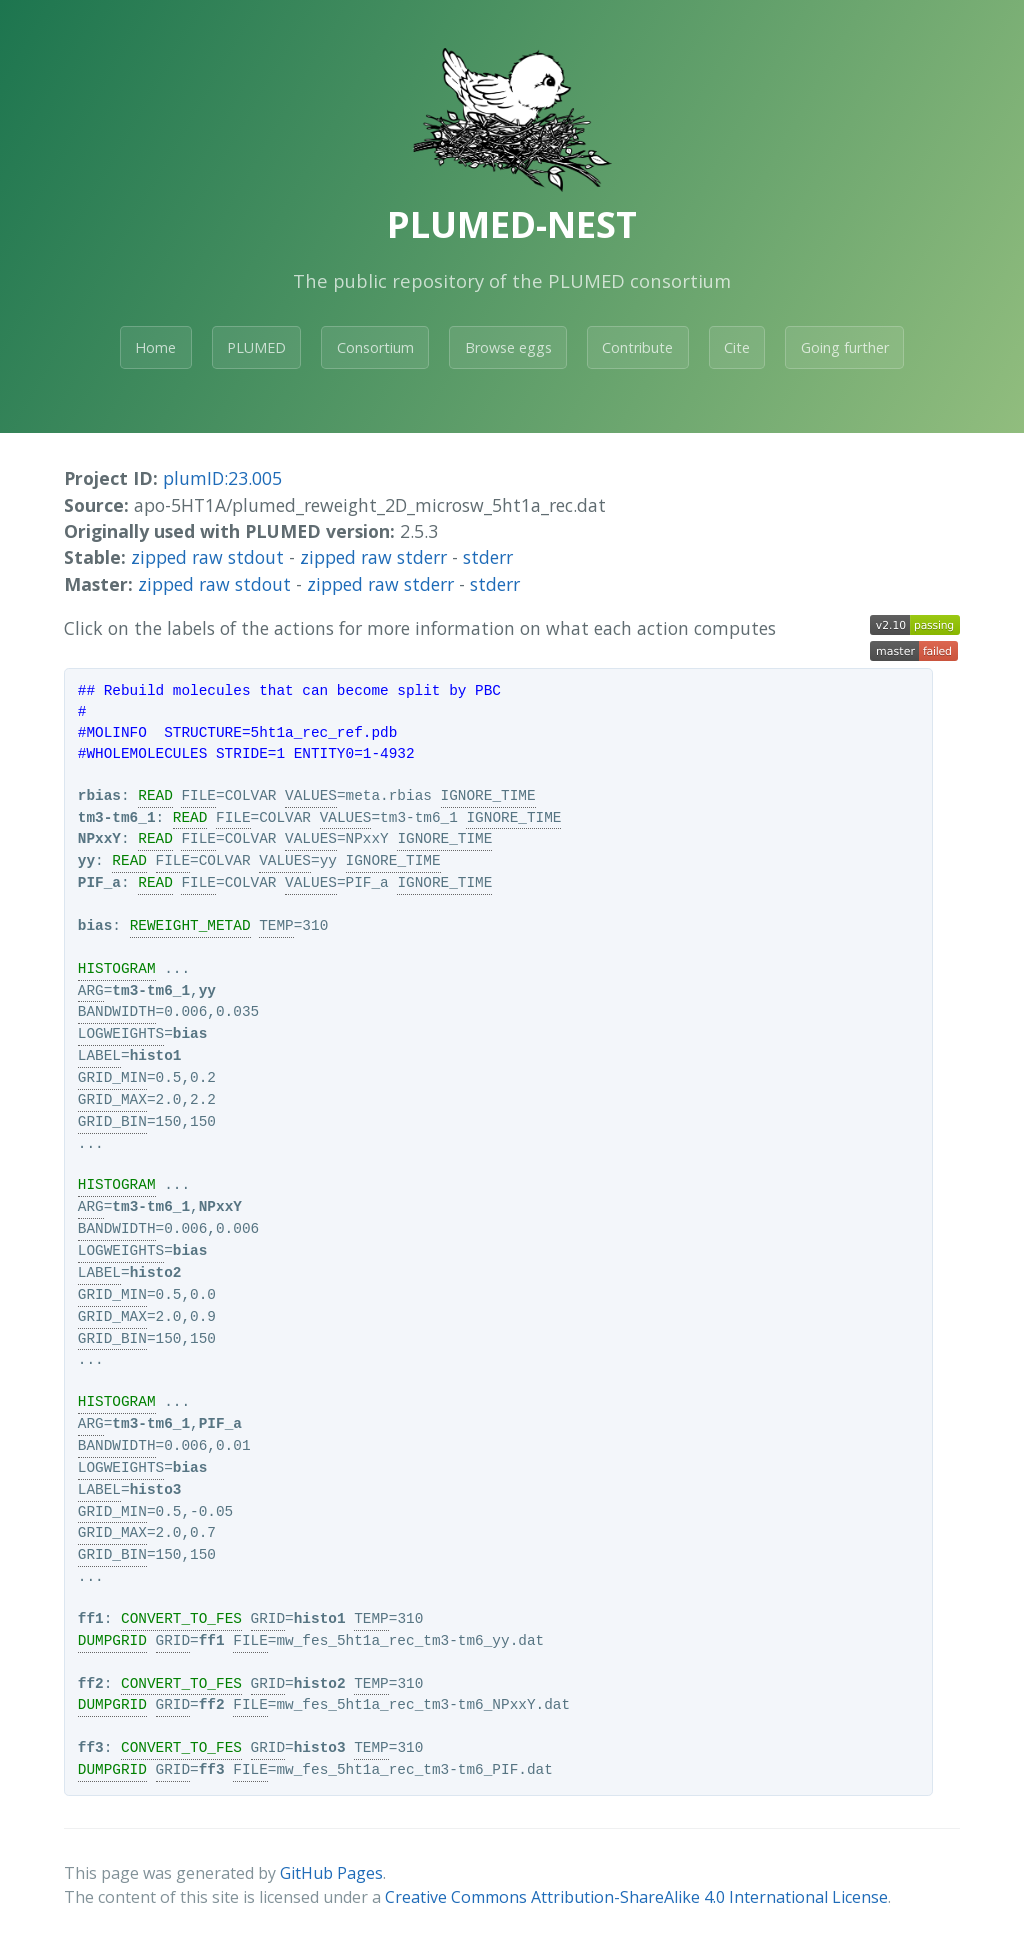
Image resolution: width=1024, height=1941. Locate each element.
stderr (488, 557)
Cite (737, 347)
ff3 (91, 1748)
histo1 (156, 1056)
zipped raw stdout (207, 557)
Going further (845, 347)
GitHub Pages (331, 1873)
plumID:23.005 (222, 478)
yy (86, 861)
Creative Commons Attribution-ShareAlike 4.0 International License (636, 1897)
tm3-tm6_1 (117, 818)
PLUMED (256, 347)
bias (95, 926)
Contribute (637, 347)
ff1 (91, 1619)
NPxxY (99, 839)
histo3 (156, 1490)
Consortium (375, 347)
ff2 (91, 1684)
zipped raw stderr (373, 557)
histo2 (156, 1273)
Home (155, 347)
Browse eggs (508, 347)
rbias (99, 796)
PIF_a (99, 883)
